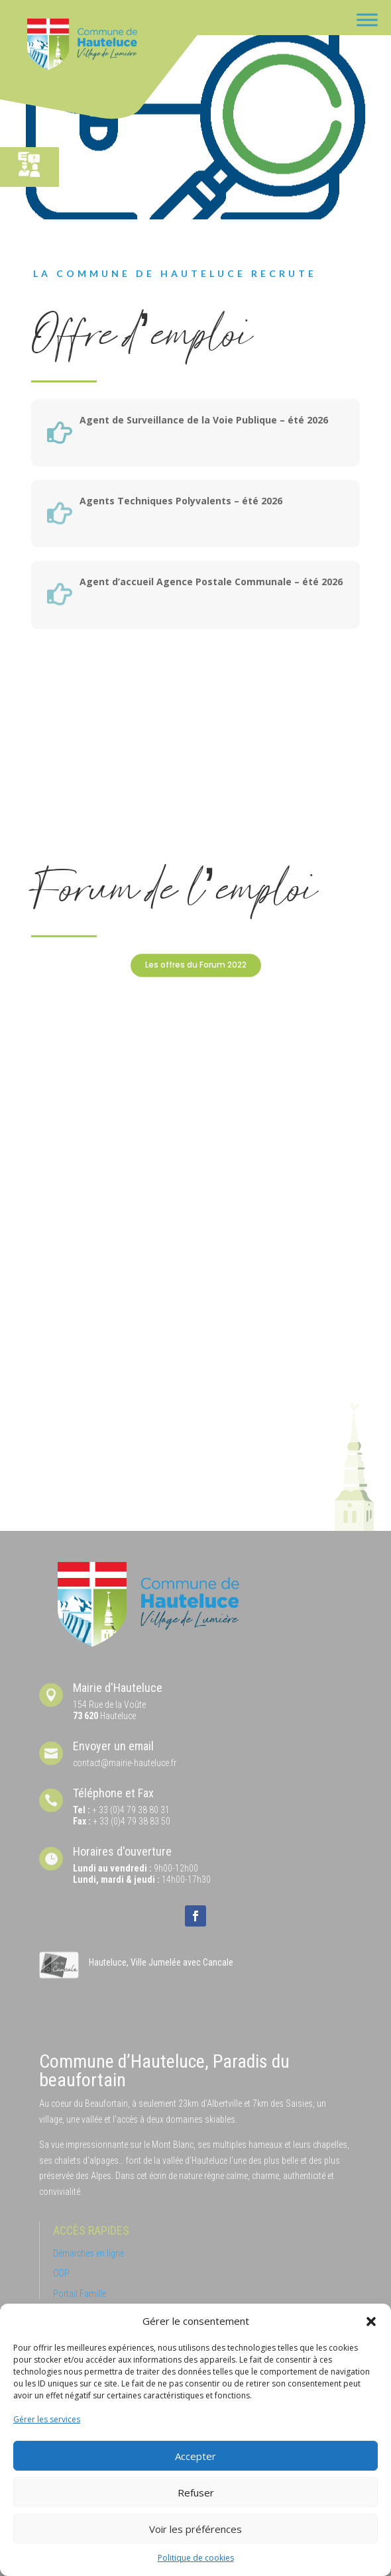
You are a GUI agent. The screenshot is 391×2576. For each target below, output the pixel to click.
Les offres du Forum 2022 (196, 965)
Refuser (196, 2492)
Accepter (195, 2456)
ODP (61, 2273)
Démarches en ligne (88, 2253)
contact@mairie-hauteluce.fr (124, 1763)
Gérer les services (46, 2419)
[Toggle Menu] (367, 19)
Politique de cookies (196, 2557)
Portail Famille (79, 2293)
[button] (371, 2321)
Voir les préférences (195, 2529)
